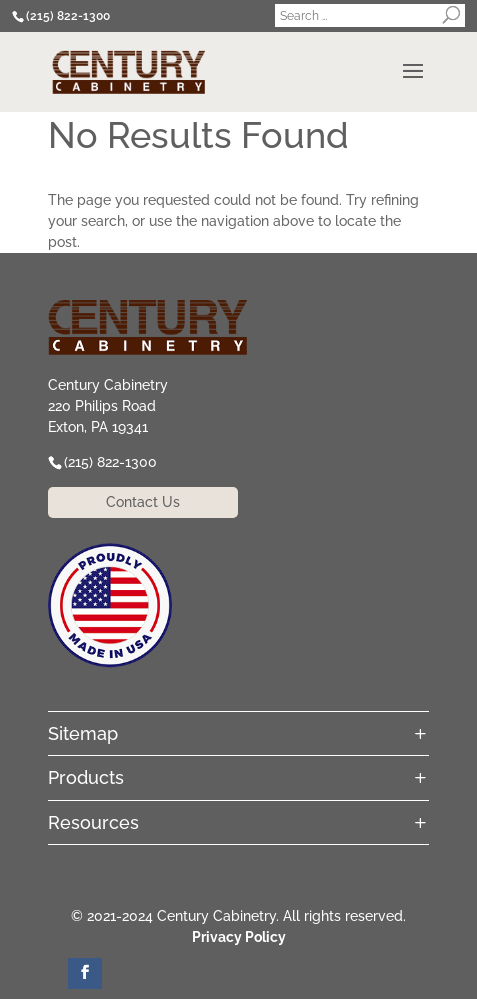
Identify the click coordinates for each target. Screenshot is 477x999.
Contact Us (143, 502)
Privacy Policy (239, 937)
